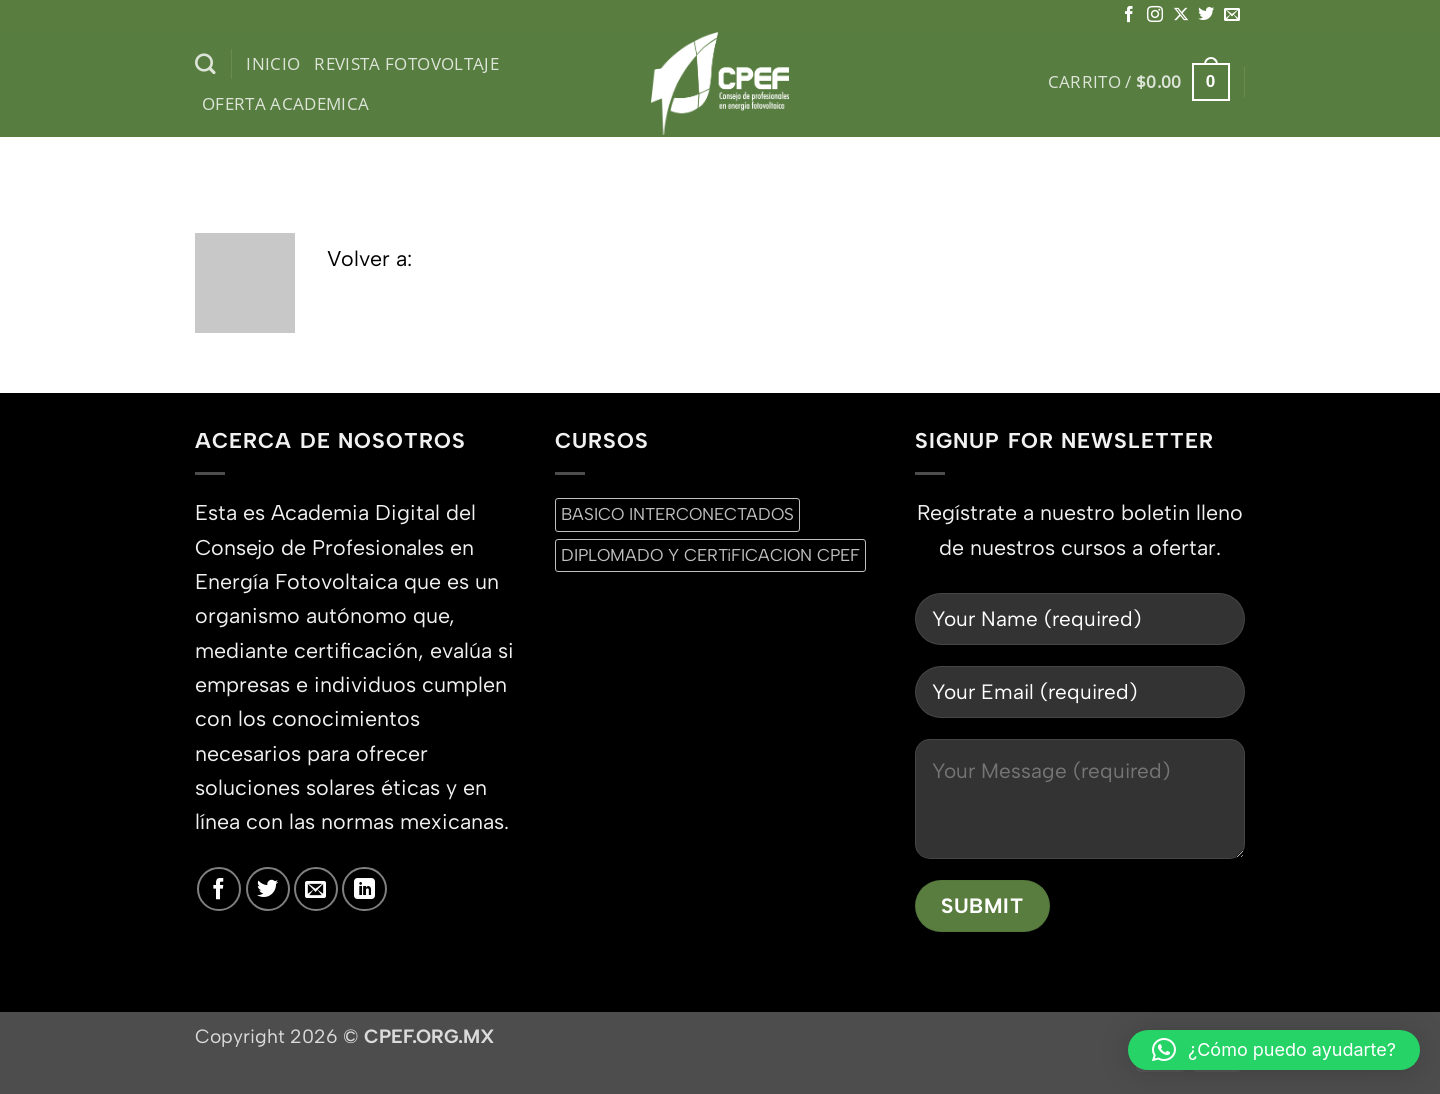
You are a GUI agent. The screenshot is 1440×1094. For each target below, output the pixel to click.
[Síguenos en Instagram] (1155, 15)
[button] (1139, 82)
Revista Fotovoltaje (406, 63)
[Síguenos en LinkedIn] (364, 889)
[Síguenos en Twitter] (1206, 15)
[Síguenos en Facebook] (1129, 15)
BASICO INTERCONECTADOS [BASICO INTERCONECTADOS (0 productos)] (677, 514)
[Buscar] (205, 64)
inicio (273, 63)
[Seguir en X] (1181, 15)
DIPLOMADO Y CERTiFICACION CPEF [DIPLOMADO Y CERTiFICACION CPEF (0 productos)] (710, 555)
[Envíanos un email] (1232, 15)
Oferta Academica (286, 103)
